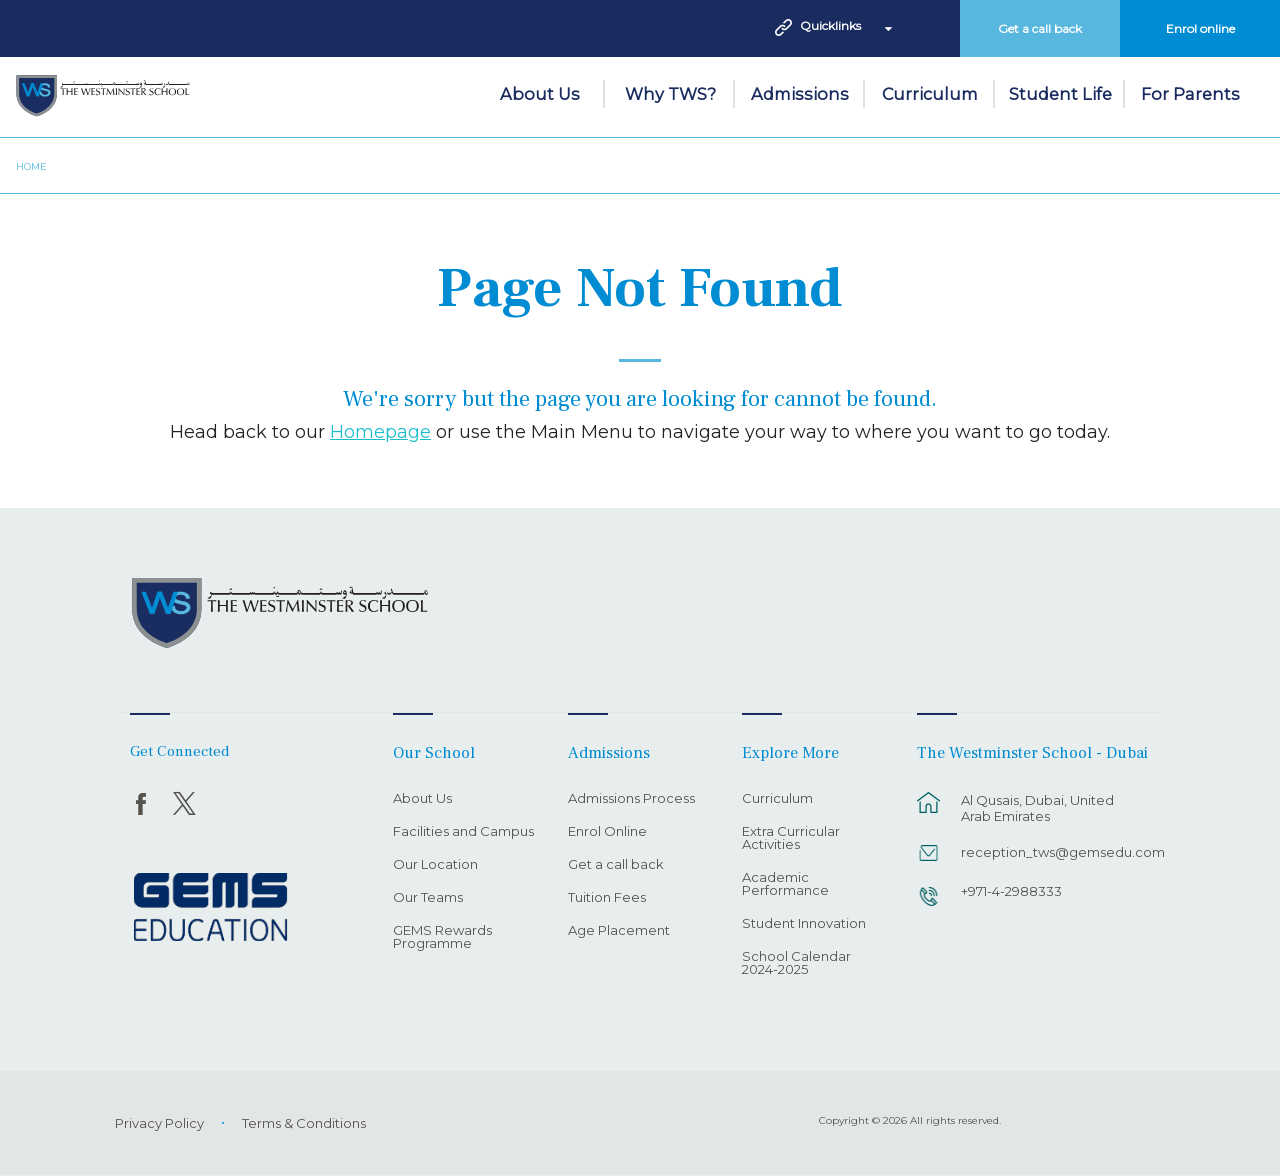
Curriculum (930, 94)
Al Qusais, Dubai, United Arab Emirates (1037, 808)
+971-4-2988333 (1011, 891)
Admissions (800, 94)
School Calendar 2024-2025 (796, 963)
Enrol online (1200, 28)
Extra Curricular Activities (791, 838)
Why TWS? (670, 94)
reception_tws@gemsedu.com (1052, 852)
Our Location (435, 865)
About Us (540, 94)
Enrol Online (607, 832)
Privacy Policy (159, 1123)
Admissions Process (631, 799)
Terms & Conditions (304, 1123)
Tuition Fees (607, 898)
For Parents (1190, 94)
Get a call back (1040, 28)
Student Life (1060, 94)
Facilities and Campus (463, 832)
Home (31, 166)
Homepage (380, 431)
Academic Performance (785, 884)
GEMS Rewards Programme (442, 937)
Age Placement (619, 931)
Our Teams (428, 898)
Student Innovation (804, 924)
